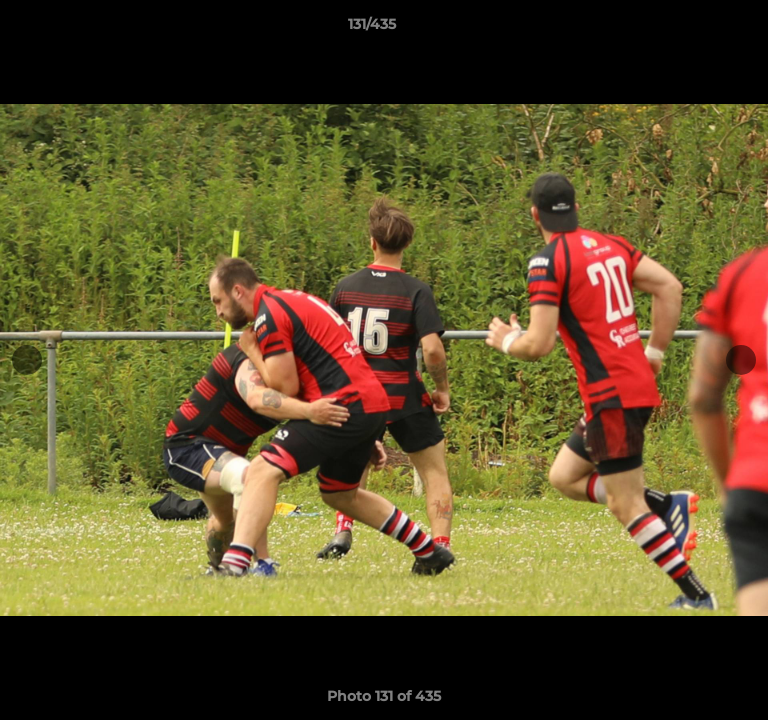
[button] (696, 29)
